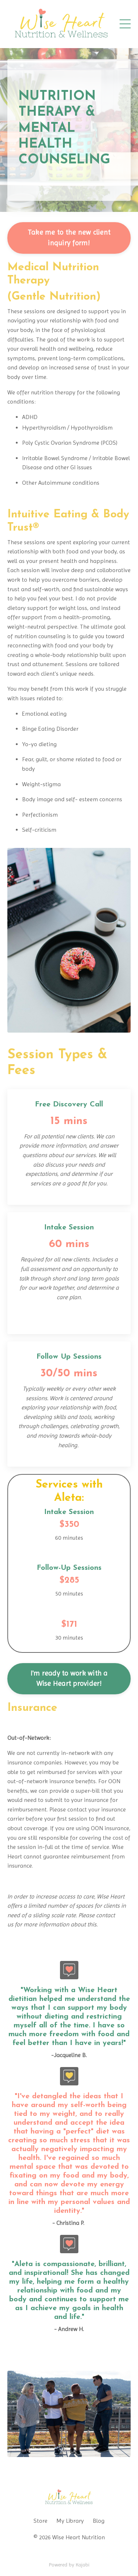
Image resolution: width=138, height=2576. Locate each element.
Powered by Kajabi (69, 2565)
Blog (99, 2520)
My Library (70, 2520)
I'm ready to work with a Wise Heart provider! (69, 1678)
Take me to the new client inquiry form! (69, 237)
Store (40, 2520)
